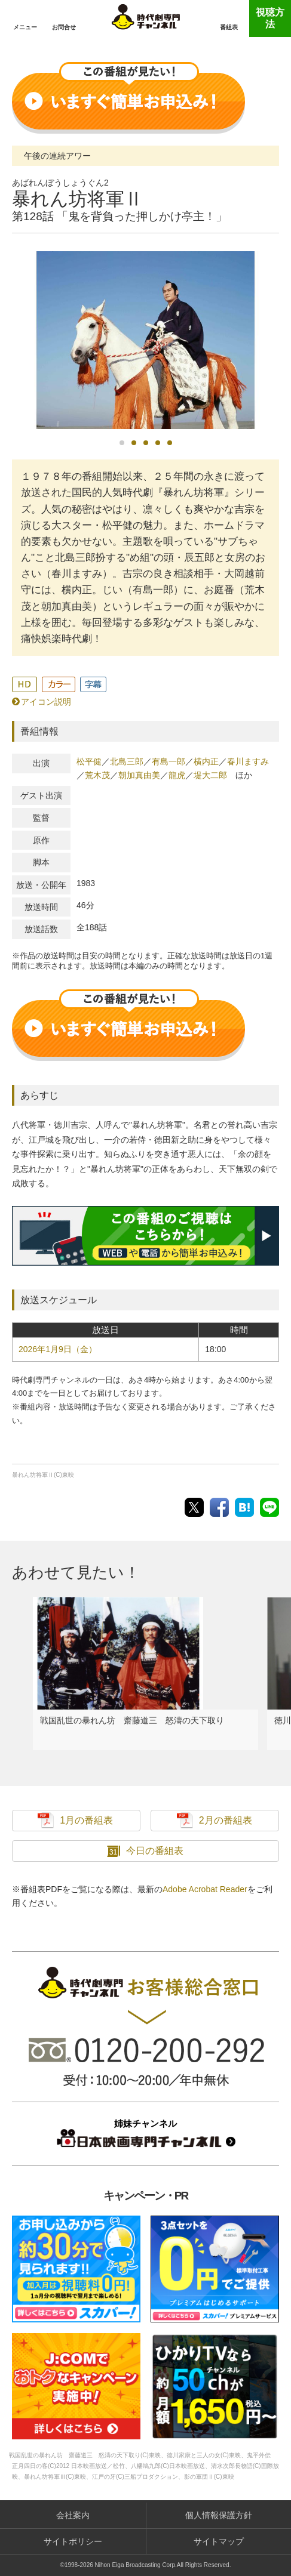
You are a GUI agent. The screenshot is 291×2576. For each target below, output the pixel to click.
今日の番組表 (154, 1851)
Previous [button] (14, 346)
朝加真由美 (139, 775)
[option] (145, 340)
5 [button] (169, 442)
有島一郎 (168, 761)
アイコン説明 (46, 702)
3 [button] (145, 442)
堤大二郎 (210, 775)
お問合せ (64, 27)
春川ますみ (248, 761)
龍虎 (177, 775)
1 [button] (122, 442)
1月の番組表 (86, 1820)
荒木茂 (97, 775)
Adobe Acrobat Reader (205, 1889)
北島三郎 (126, 761)
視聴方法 (270, 18)
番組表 (229, 27)
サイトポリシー (73, 2541)
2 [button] (133, 442)
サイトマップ (219, 2541)
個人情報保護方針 (218, 2515)
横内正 (206, 761)
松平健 (89, 761)
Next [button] (276, 342)
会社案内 (73, 2515)
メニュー (25, 27)
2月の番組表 (225, 1820)
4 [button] (157, 442)
